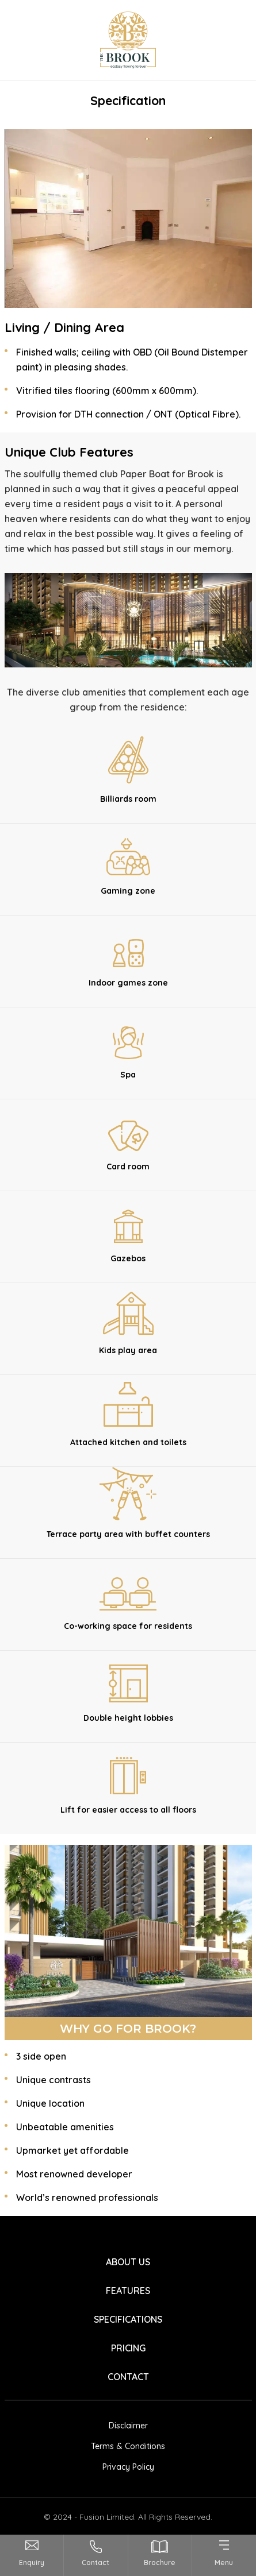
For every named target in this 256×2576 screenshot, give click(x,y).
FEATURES (128, 2290)
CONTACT (128, 2376)
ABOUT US (128, 2262)
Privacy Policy (128, 2467)
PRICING (128, 2348)
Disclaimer (128, 2425)
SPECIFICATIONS (128, 2319)
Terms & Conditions (128, 2446)
